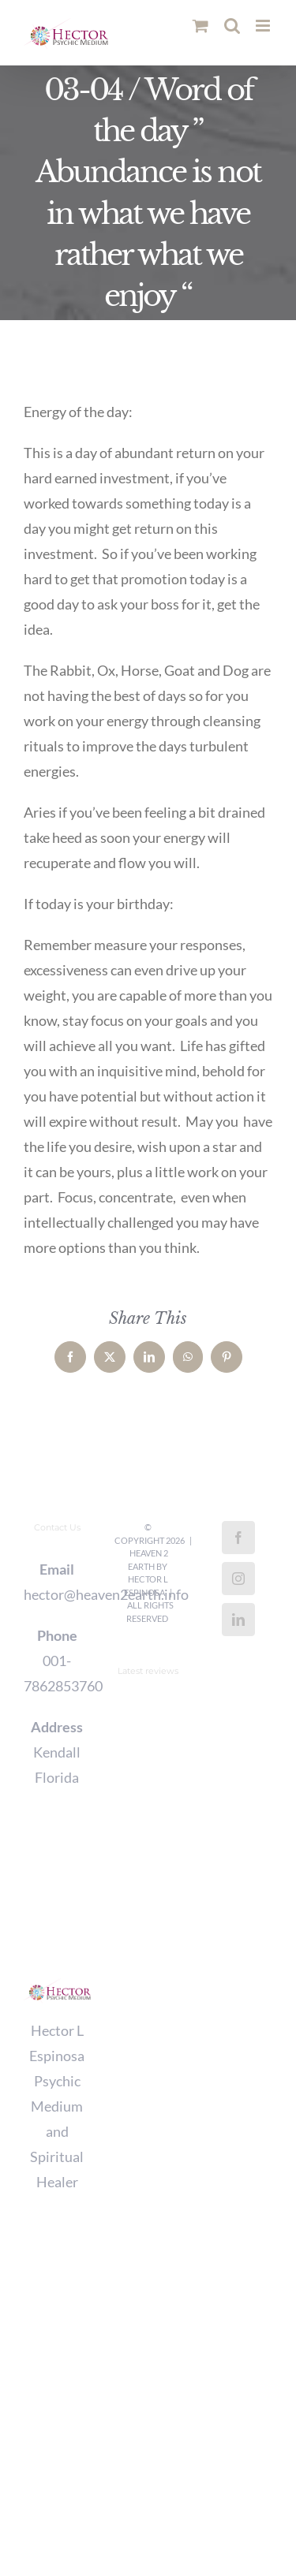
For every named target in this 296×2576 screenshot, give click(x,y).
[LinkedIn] (238, 1619)
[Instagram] (238, 1578)
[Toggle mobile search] (232, 25)
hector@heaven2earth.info (57, 1594)
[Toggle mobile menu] (264, 25)
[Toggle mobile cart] (200, 25)
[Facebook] (238, 1537)
